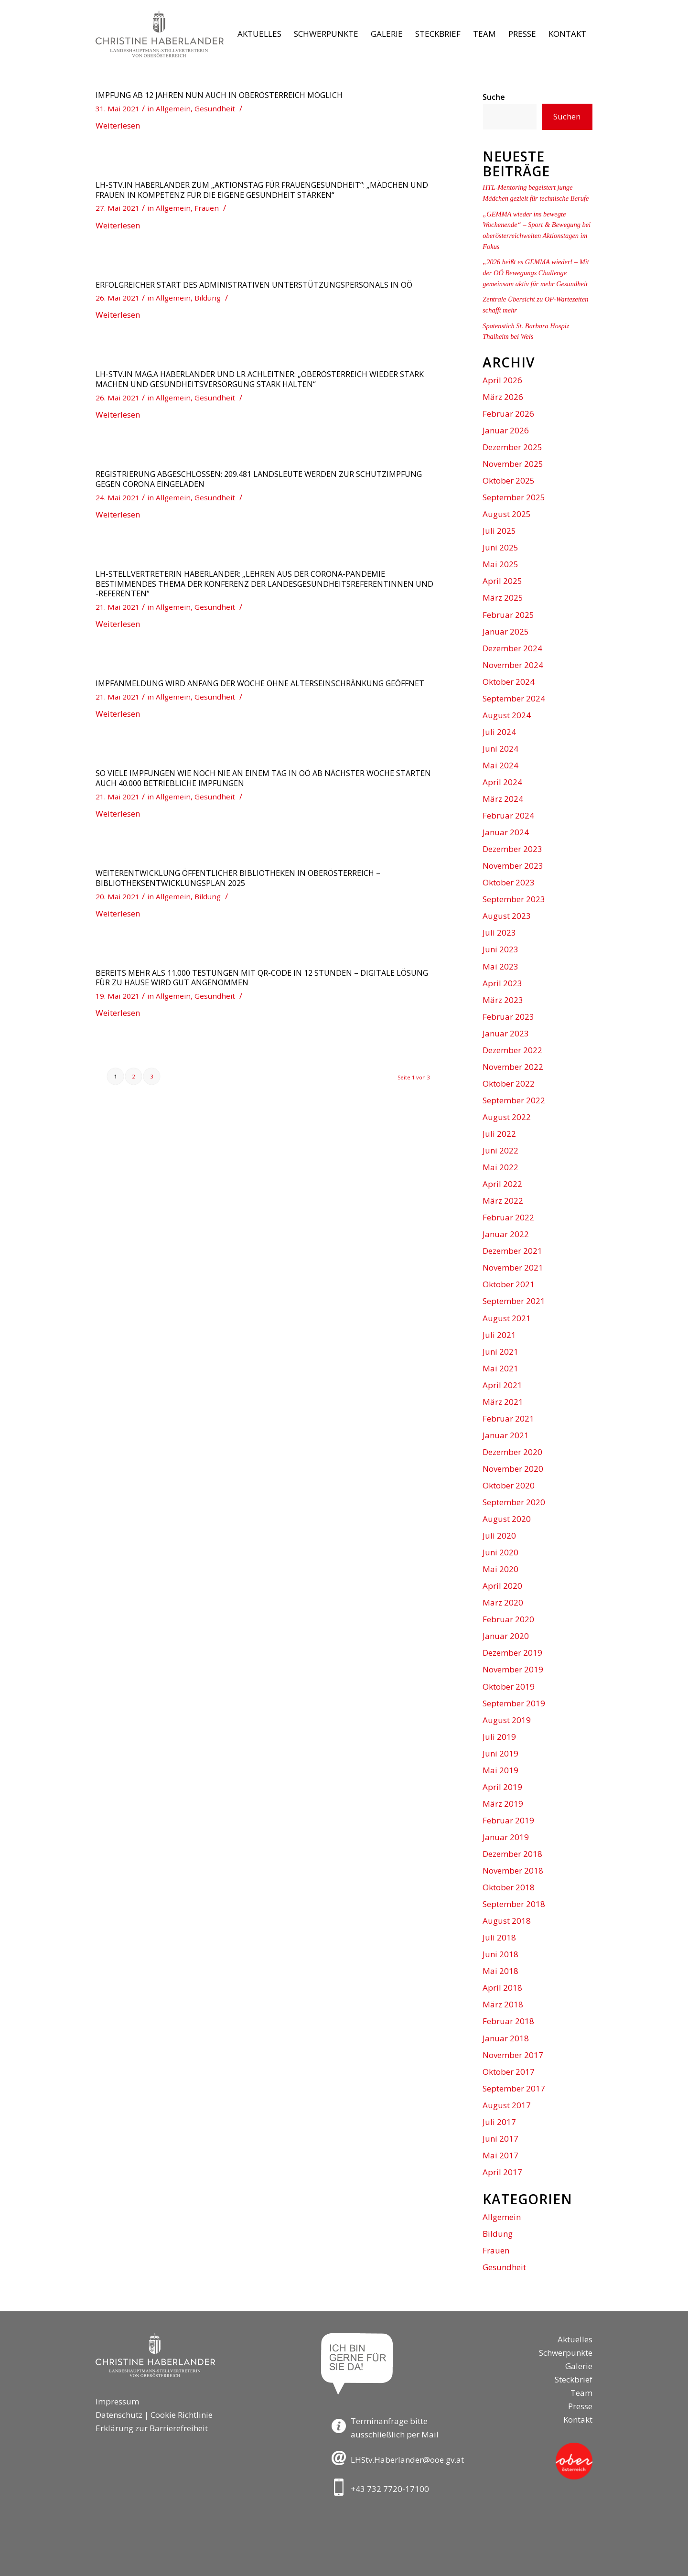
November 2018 (513, 1870)
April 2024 (502, 781)
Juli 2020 (499, 1535)
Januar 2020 (506, 1635)
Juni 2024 (500, 748)
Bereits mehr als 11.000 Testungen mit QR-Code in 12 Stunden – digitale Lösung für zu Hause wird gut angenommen (262, 978)
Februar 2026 (508, 413)
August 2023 (507, 915)
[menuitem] (259, 33)
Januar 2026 (506, 430)
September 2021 (514, 1300)
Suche (494, 97)
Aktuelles (575, 2339)
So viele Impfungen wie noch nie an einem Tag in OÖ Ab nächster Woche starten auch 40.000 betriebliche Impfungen (263, 778)
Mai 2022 (500, 1167)
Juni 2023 (500, 949)
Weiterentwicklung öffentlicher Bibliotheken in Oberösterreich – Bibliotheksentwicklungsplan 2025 (238, 878)
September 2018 (514, 1903)
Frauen (206, 208)
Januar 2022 (506, 1234)
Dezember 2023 (512, 848)
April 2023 (502, 983)
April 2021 (502, 1385)
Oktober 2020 (509, 1485)
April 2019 (502, 1786)
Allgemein (173, 108)
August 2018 (507, 1920)
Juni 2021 (500, 1351)
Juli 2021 (499, 1334)
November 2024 (513, 664)
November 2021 (513, 1267)
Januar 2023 (506, 1033)
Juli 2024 (499, 731)
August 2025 (507, 513)
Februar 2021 (508, 1418)
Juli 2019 (499, 1736)
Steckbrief (573, 2379)
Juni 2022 (500, 1150)
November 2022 (513, 1066)
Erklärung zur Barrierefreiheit (152, 2428)
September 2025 (514, 497)
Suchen (566, 116)
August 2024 (507, 715)
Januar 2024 (506, 832)
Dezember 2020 (512, 1451)
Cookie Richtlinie (181, 2414)
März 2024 (503, 798)
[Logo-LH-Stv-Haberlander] (160, 33)
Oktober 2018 (509, 1887)
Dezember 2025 (512, 447)
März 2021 (503, 1401)
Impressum (117, 2401)
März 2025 (503, 597)
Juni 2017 (500, 2138)
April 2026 (502, 380)
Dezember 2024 (512, 648)
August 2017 (507, 2105)
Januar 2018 (506, 2038)
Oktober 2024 (509, 681)
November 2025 (513, 463)
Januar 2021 (506, 1435)
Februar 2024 (508, 815)
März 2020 (503, 1602)
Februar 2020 (508, 1619)
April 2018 (502, 1987)
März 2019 (503, 1803)
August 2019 (507, 1719)
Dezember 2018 (512, 1853)
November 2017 (513, 2054)
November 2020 (513, 1468)
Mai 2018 (500, 1970)
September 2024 (514, 698)
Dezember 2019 (512, 1652)
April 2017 (502, 2171)
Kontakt (577, 2419)
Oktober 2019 (509, 1686)
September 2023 (514, 899)
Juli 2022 (499, 1133)
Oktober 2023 (509, 882)
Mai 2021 (500, 1368)
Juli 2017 (499, 2121)
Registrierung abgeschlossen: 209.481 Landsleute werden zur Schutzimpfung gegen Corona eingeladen (259, 479)
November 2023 (513, 865)
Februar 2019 (508, 1820)
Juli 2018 (499, 1937)
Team (581, 2392)
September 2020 (514, 1502)
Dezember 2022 (512, 1050)
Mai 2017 (500, 2155)
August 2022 (507, 1116)
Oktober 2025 (509, 480)
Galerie (578, 2365)
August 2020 (507, 1518)
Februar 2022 (508, 1217)
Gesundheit (214, 108)
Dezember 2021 (512, 1250)
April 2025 (502, 580)
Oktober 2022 (509, 1083)
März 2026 (503, 396)
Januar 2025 (506, 631)
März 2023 (503, 999)
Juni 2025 (500, 547)
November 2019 (513, 1669)
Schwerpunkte (565, 2352)
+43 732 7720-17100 (390, 2488)
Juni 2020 (500, 1552)
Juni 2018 (500, 1954)
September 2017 (514, 2088)
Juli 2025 (499, 530)
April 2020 (502, 1585)
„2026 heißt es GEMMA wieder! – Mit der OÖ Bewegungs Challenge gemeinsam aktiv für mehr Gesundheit (536, 272)
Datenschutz (119, 2414)
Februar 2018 (508, 2021)
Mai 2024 (500, 765)
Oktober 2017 (509, 2071)
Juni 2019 (500, 1753)
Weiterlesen (118, 125)
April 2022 (502, 1183)
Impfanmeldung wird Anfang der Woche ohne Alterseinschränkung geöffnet (260, 683)
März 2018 (503, 2004)
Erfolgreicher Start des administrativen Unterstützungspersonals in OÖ (254, 285)
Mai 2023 (500, 966)
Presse (580, 2406)
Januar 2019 (506, 1837)
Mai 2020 (500, 1568)
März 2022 (503, 1200)
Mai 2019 (500, 1770)
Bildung (207, 297)
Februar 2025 (508, 614)
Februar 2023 (508, 1016)
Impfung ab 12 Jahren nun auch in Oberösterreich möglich (219, 95)
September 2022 (514, 1100)
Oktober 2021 (509, 1284)
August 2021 (507, 1318)
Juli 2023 (499, 932)
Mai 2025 (500, 564)
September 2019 (514, 1703)
